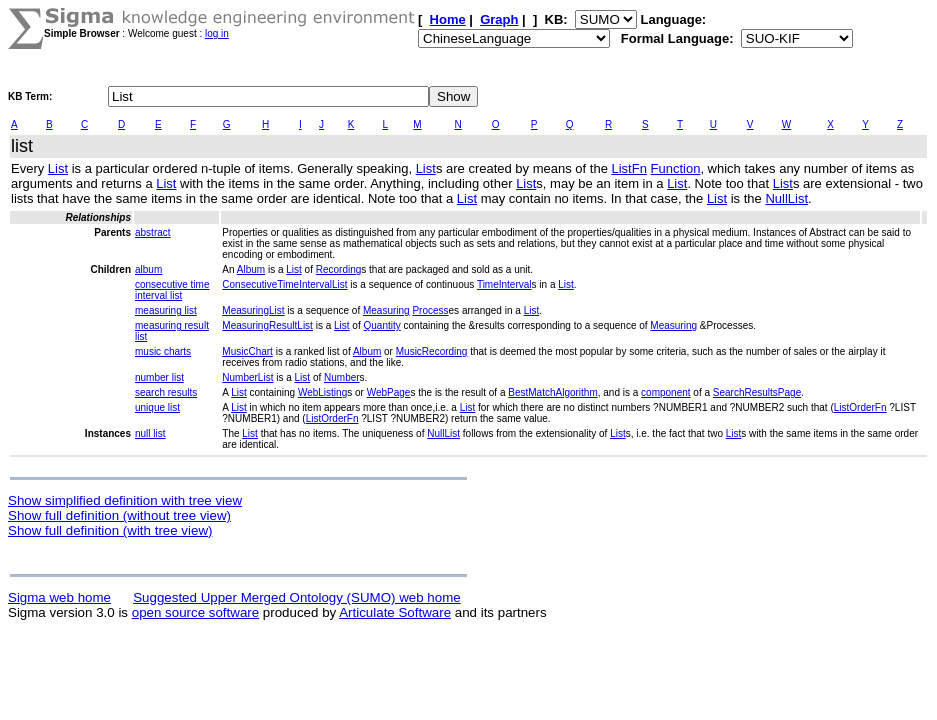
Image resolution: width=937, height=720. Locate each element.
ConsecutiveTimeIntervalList (284, 284)
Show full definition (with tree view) (110, 530)
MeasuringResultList (267, 325)
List (58, 168)
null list (150, 433)
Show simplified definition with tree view (125, 500)
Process (430, 310)
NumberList (247, 377)
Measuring (386, 310)
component (665, 392)
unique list (157, 407)
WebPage (389, 392)
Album (251, 269)
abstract (153, 232)
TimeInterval (504, 284)
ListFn (628, 168)
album (148, 269)
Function (676, 168)
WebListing (322, 392)
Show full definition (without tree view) (119, 515)
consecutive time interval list (172, 290)
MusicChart (247, 351)
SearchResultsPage (757, 392)
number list (159, 377)
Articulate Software (395, 612)
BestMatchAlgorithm (552, 392)
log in (217, 33)
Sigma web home (59, 597)
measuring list (166, 310)
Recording (339, 269)
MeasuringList (253, 310)
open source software (195, 612)
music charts (163, 351)
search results (166, 392)
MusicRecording (432, 351)
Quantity (382, 325)
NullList (786, 198)
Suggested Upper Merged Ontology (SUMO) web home (296, 597)
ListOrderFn (860, 407)
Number (342, 377)
